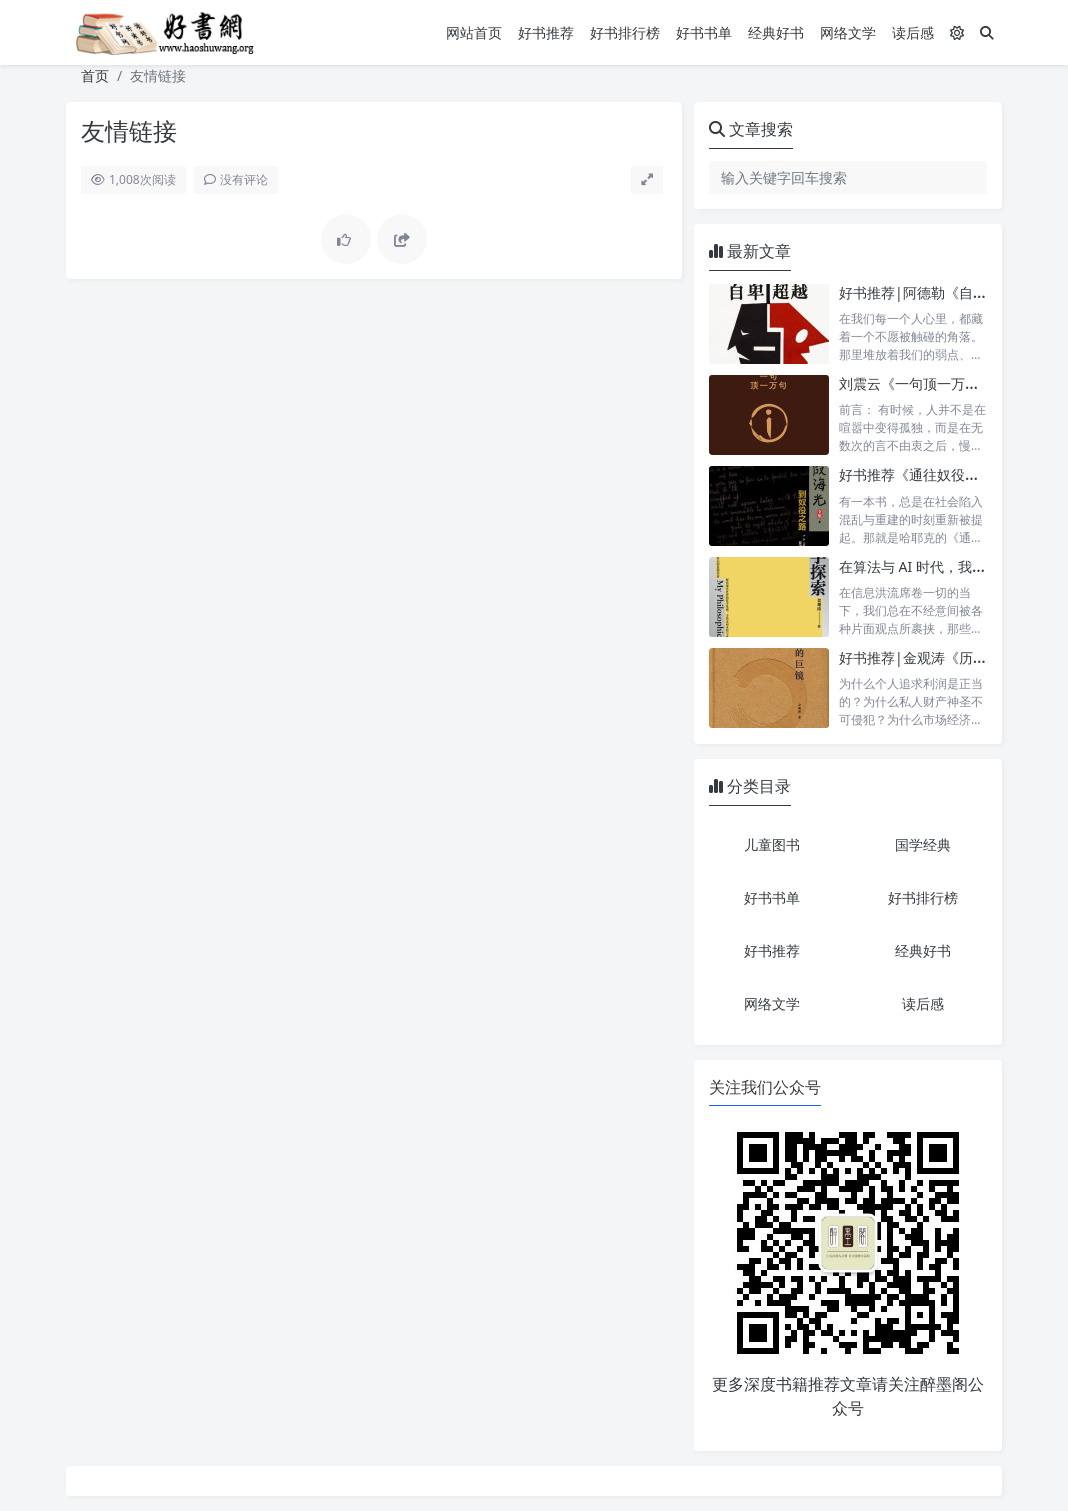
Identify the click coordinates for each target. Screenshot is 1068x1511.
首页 (95, 75)
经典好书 (776, 32)
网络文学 (848, 32)
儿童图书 (772, 844)
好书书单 (704, 32)
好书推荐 (546, 32)
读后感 (913, 32)
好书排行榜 (625, 32)
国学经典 (923, 844)
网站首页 (474, 32)
